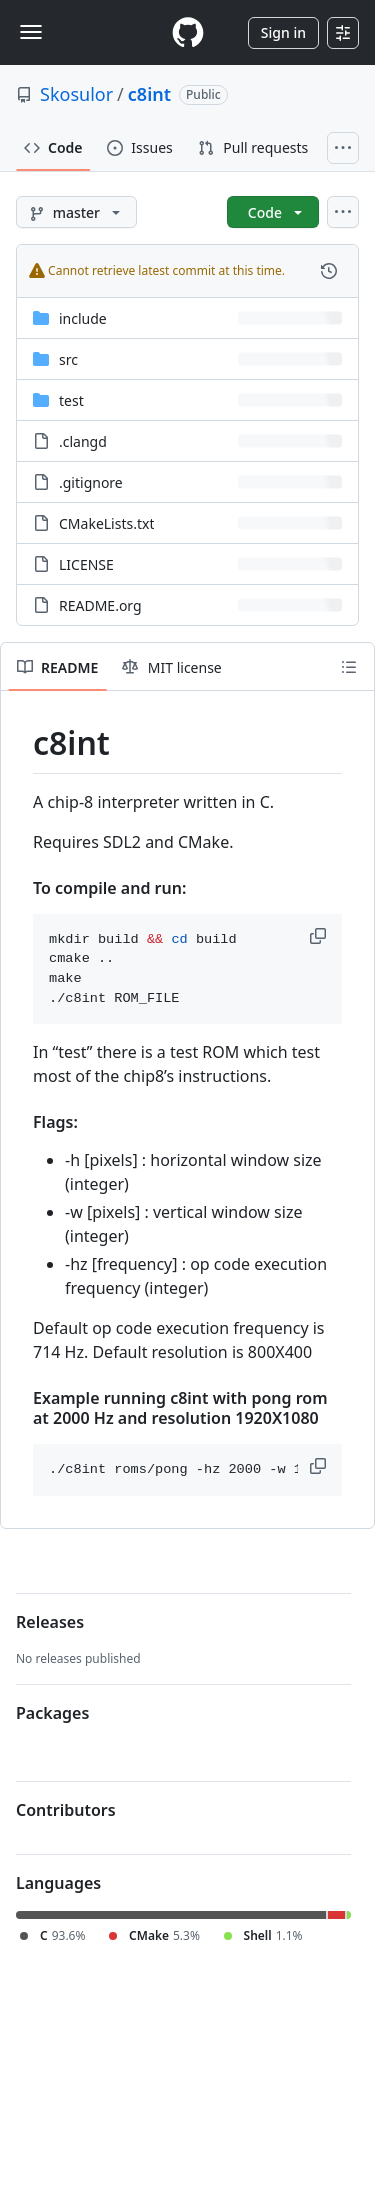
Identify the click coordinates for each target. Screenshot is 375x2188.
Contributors (66, 1810)
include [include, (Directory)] (83, 318)
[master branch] (76, 212)
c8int (149, 94)
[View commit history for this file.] (329, 271)
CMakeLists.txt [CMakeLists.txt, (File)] (106, 523)
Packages (52, 1713)
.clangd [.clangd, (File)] (83, 441)
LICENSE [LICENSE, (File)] (86, 564)
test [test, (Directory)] (71, 400)
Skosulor (76, 94)
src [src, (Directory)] (68, 359)
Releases (50, 1622)
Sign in (283, 32)
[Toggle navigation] (31, 32)
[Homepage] (188, 32)
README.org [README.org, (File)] (100, 605)
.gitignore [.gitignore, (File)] (91, 482)
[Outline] (349, 667)
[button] (320, 936)
